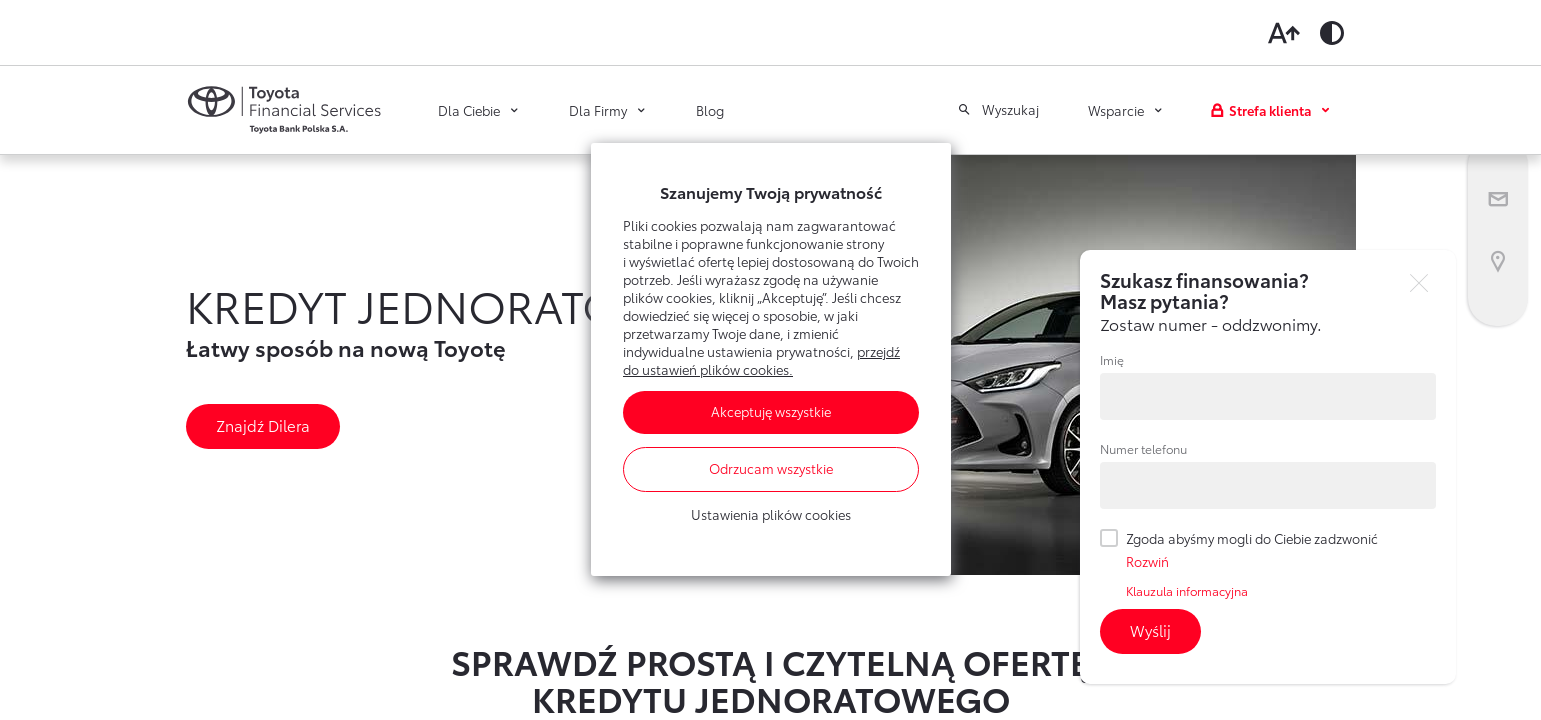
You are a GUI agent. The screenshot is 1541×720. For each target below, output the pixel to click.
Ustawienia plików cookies (771, 515)
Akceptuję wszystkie (771, 412)
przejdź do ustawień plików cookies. (761, 361)
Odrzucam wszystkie (771, 469)
